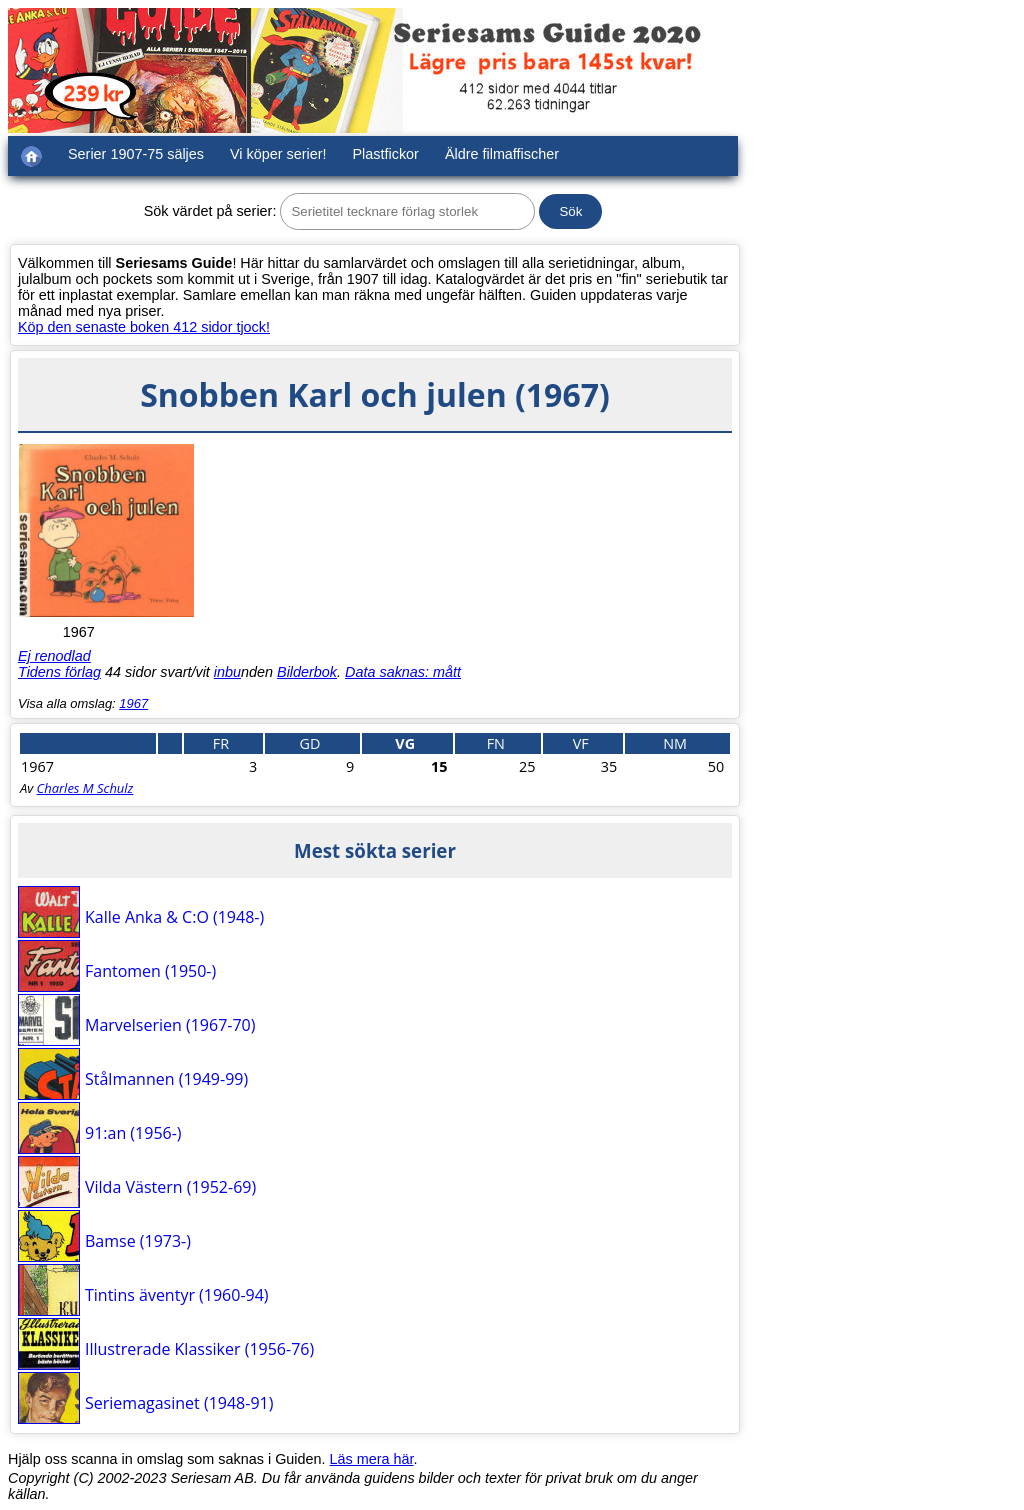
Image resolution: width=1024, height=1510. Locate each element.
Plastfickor (386, 154)
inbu (227, 672)
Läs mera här (372, 1459)
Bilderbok (307, 672)
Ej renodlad (54, 656)
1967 (133, 703)
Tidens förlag (59, 672)
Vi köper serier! (278, 154)
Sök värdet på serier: (210, 211)
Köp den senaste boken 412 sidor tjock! (144, 327)
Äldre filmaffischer (502, 154)
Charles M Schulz (85, 788)
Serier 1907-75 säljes (136, 154)
